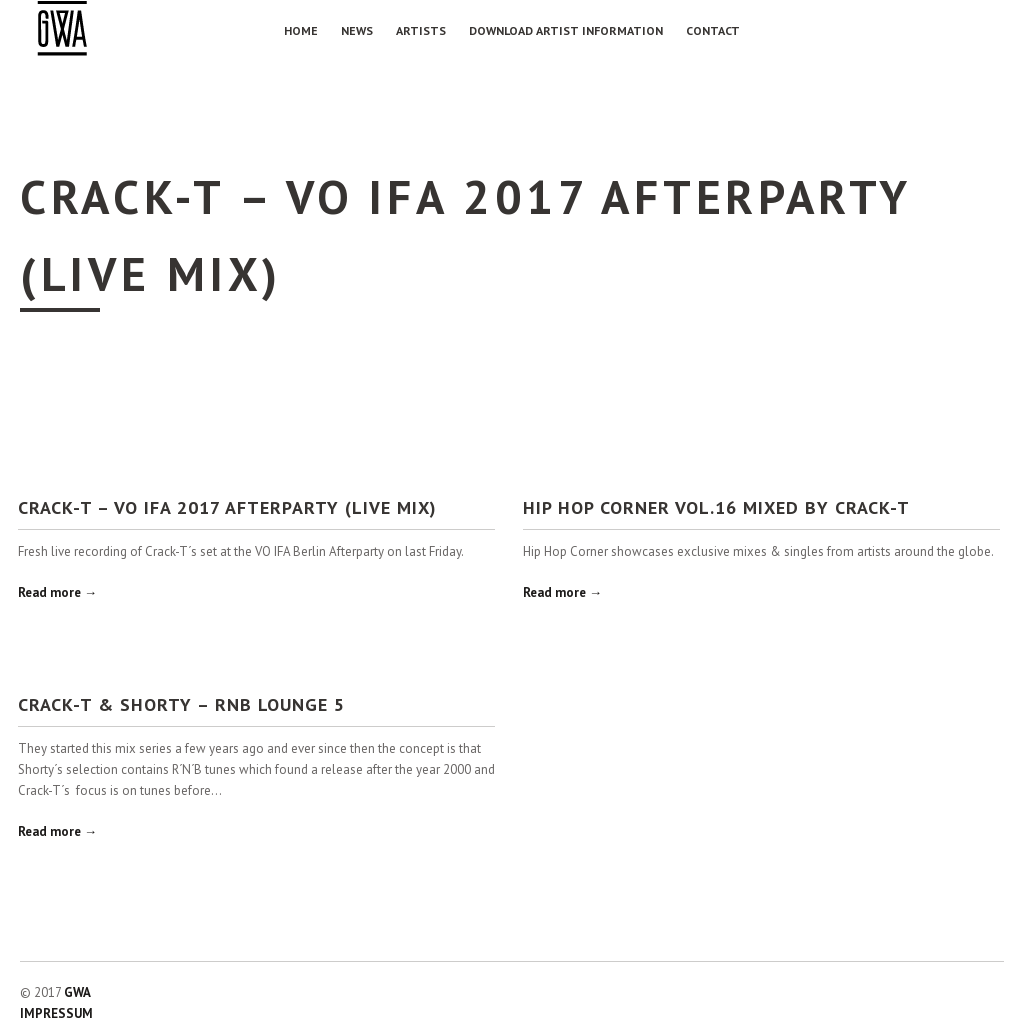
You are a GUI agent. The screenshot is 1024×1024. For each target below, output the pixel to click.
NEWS (357, 30)
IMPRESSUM (56, 1013)
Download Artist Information (566, 30)
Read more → (57, 592)
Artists (421, 30)
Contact (713, 30)
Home (301, 30)
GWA (77, 992)
